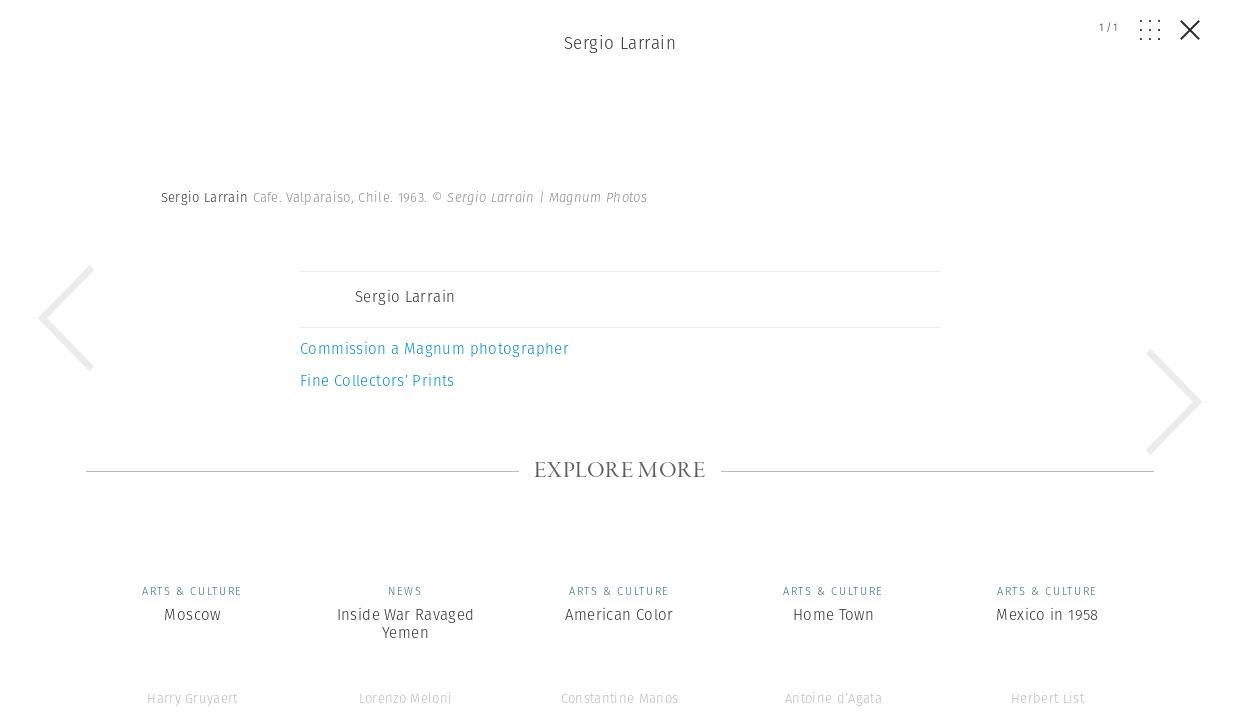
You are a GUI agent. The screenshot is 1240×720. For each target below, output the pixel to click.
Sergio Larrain (620, 43)
